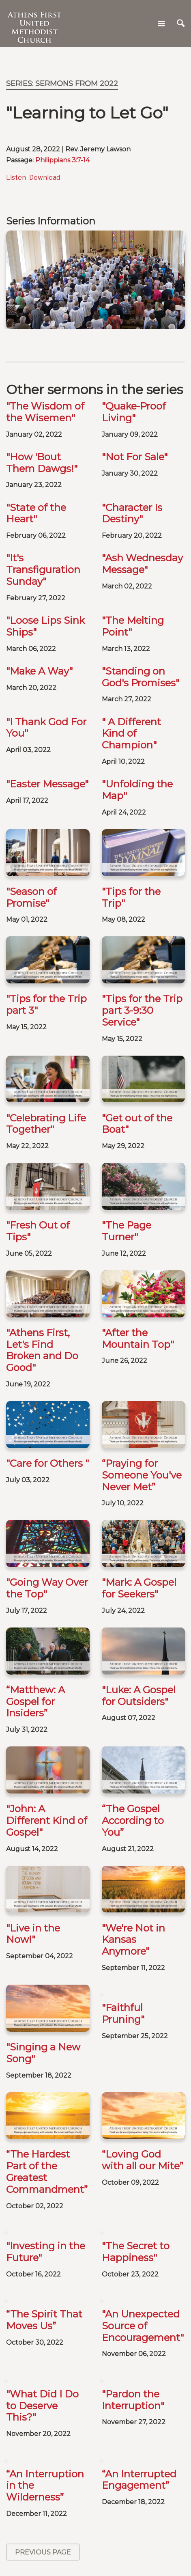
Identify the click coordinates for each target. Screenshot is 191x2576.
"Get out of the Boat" (137, 1124)
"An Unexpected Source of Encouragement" (143, 2067)
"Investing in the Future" (45, 1993)
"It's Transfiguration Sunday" (43, 569)
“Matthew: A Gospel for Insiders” (35, 1599)
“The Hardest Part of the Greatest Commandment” (47, 1913)
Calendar (95, 2506)
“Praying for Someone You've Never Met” (142, 1435)
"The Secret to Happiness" (136, 1993)
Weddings (95, 2559)
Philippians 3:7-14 (62, 160)
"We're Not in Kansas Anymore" (133, 1759)
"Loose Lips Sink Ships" (45, 626)
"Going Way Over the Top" (47, 1525)
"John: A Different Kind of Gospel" (46, 1679)
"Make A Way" (39, 671)
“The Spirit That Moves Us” (44, 2061)
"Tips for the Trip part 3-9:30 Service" (142, 1010)
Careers (26, 2465)
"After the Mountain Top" (138, 1338)
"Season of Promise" (31, 897)
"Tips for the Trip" (131, 897)
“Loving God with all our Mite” (142, 1901)
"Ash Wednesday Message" (142, 564)
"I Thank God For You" (46, 727)
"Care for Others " (47, 1463)
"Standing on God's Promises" (140, 677)
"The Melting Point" (133, 626)
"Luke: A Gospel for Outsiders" (139, 1594)
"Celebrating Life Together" (46, 1124)
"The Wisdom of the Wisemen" (45, 412)
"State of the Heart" (36, 513)
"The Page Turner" (126, 1231)
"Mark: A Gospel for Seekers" (139, 1525)
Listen (16, 177)
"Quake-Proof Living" (134, 412)
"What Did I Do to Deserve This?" (42, 2147)
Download (44, 177)
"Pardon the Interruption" (133, 2141)
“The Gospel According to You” (133, 1679)
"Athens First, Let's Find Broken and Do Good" (42, 1350)
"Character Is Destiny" (132, 513)
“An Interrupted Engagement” (139, 2221)
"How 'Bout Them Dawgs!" (41, 462)
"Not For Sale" (134, 457)
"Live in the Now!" (33, 1753)
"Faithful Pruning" (123, 1833)
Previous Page (43, 2294)
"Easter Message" (47, 784)
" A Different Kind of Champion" (131, 733)
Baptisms (96, 2533)
